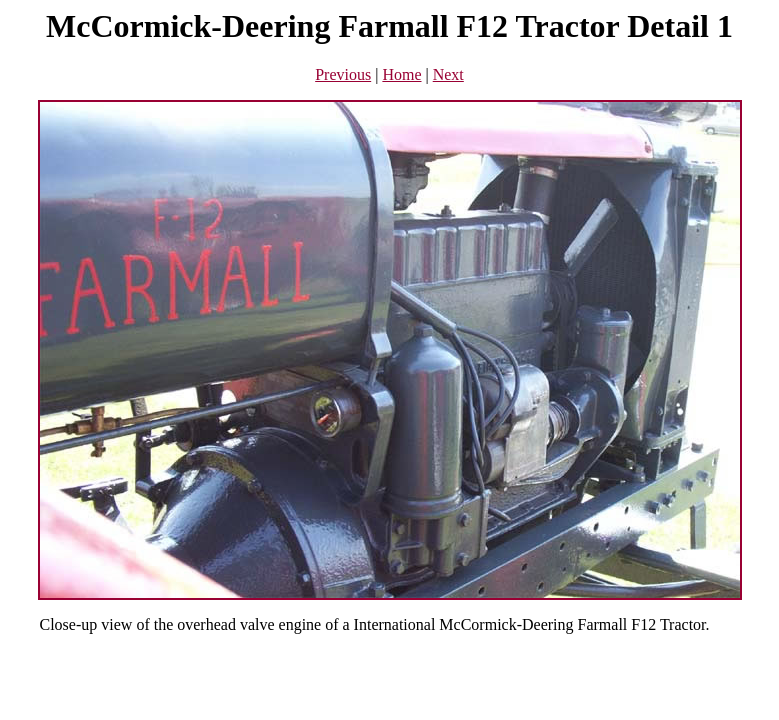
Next (448, 74)
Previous (343, 74)
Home (401, 74)
